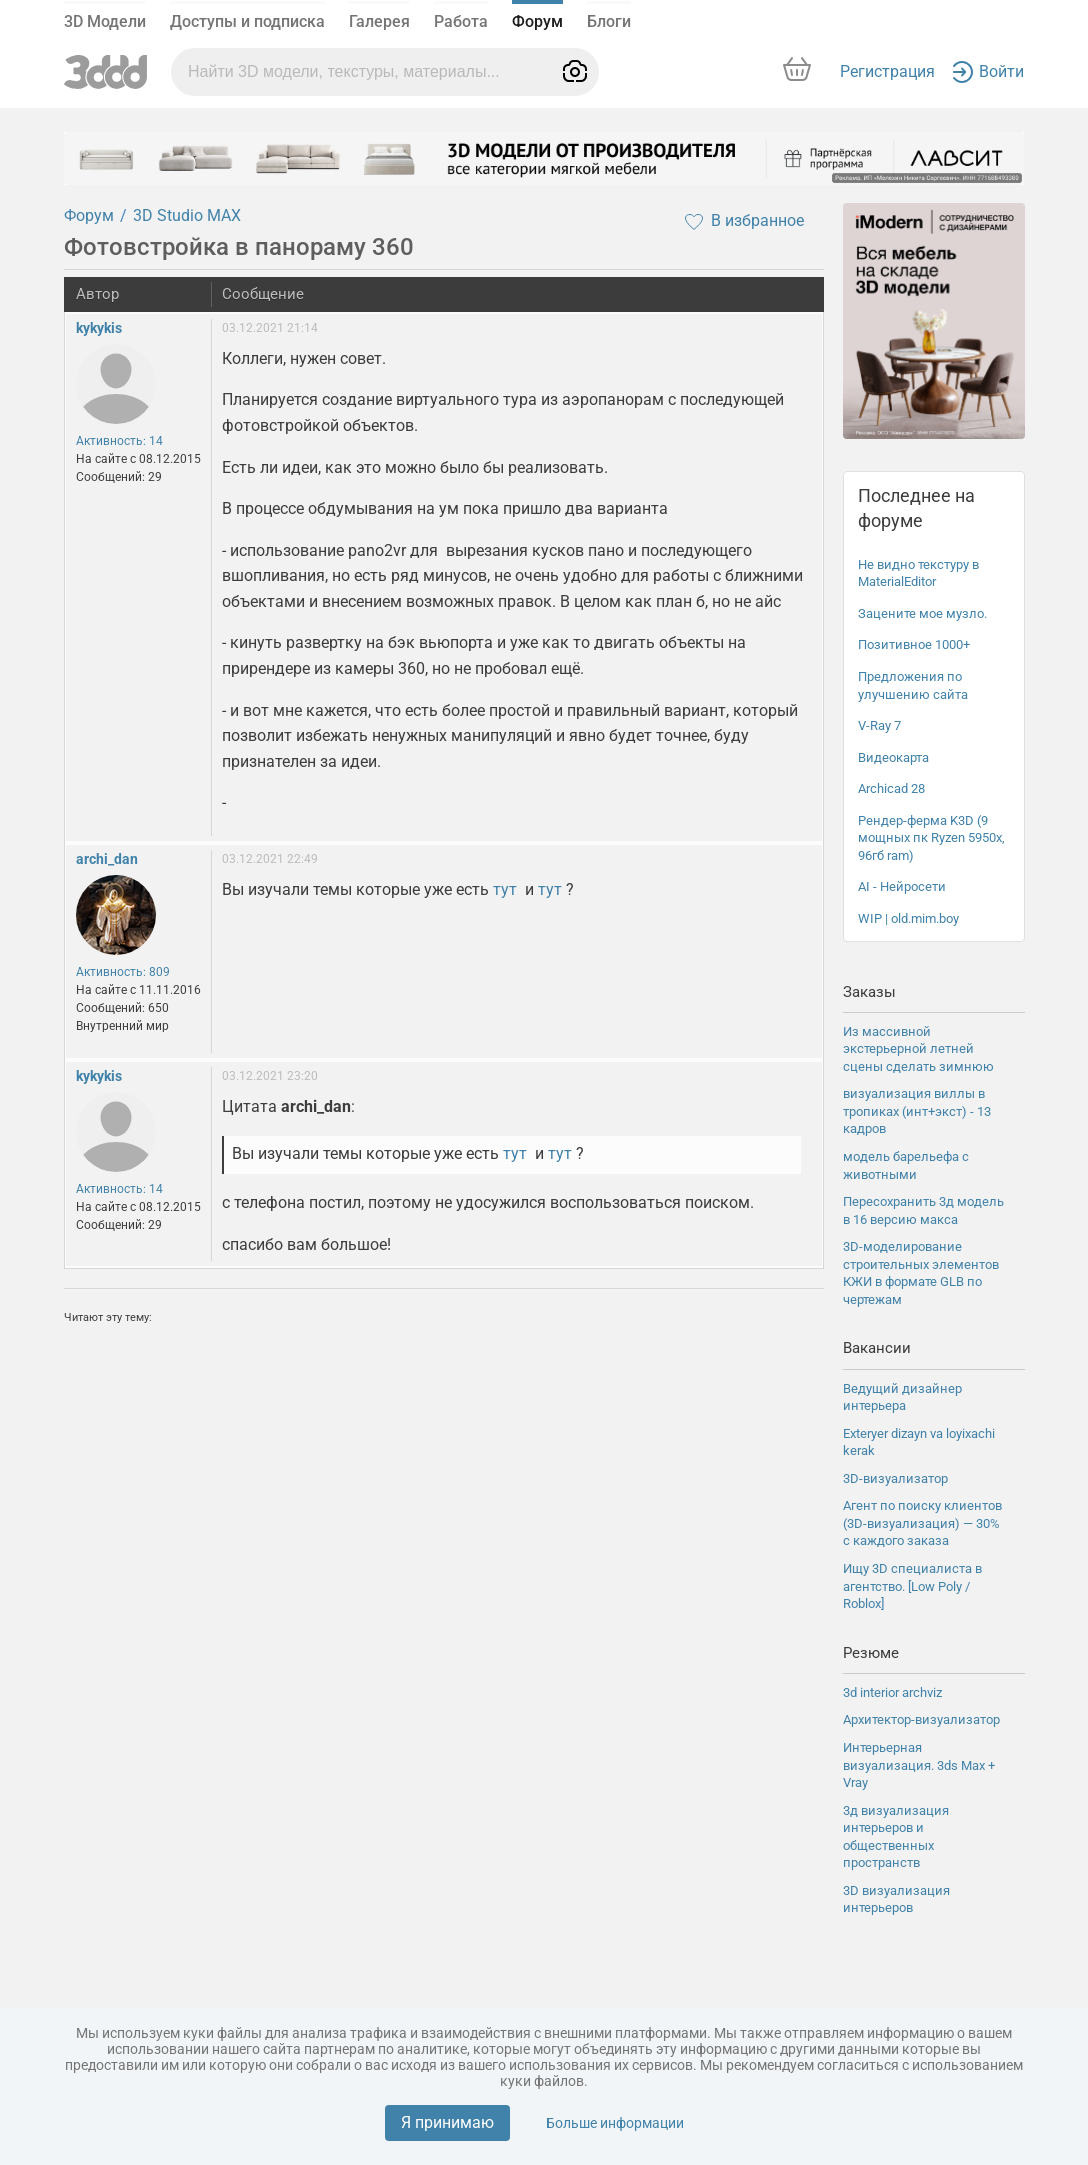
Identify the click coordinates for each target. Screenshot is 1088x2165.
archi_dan (107, 859)
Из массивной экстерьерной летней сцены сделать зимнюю (918, 1049)
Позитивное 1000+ (914, 644)
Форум (537, 21)
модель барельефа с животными (906, 1165)
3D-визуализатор (895, 1478)
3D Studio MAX (187, 215)
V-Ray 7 (879, 725)
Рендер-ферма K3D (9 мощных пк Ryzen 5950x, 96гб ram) (931, 838)
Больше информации (615, 2123)
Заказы (869, 992)
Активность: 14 (119, 441)
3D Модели (105, 21)
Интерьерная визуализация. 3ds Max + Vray (919, 1765)
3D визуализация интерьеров (896, 1899)
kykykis (99, 328)
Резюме (871, 1653)
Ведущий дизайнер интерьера (902, 1397)
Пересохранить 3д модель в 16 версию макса (923, 1210)
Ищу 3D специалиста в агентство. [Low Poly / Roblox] (912, 1586)
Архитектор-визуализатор (921, 1719)
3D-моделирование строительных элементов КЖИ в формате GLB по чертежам (921, 1273)
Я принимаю (447, 2122)
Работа (461, 21)
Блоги (609, 21)
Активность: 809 (123, 972)
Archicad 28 (891, 788)
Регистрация (887, 71)
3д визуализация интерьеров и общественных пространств (896, 1837)
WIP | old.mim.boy (908, 918)
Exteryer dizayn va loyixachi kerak (919, 1442)
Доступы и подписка (247, 21)
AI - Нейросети (902, 886)
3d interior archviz (892, 1692)
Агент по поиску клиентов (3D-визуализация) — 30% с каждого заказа (922, 1523)
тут (505, 889)
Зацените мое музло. (922, 613)
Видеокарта (893, 757)
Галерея (379, 21)
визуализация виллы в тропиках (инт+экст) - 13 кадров (917, 1111)
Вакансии (877, 1348)
